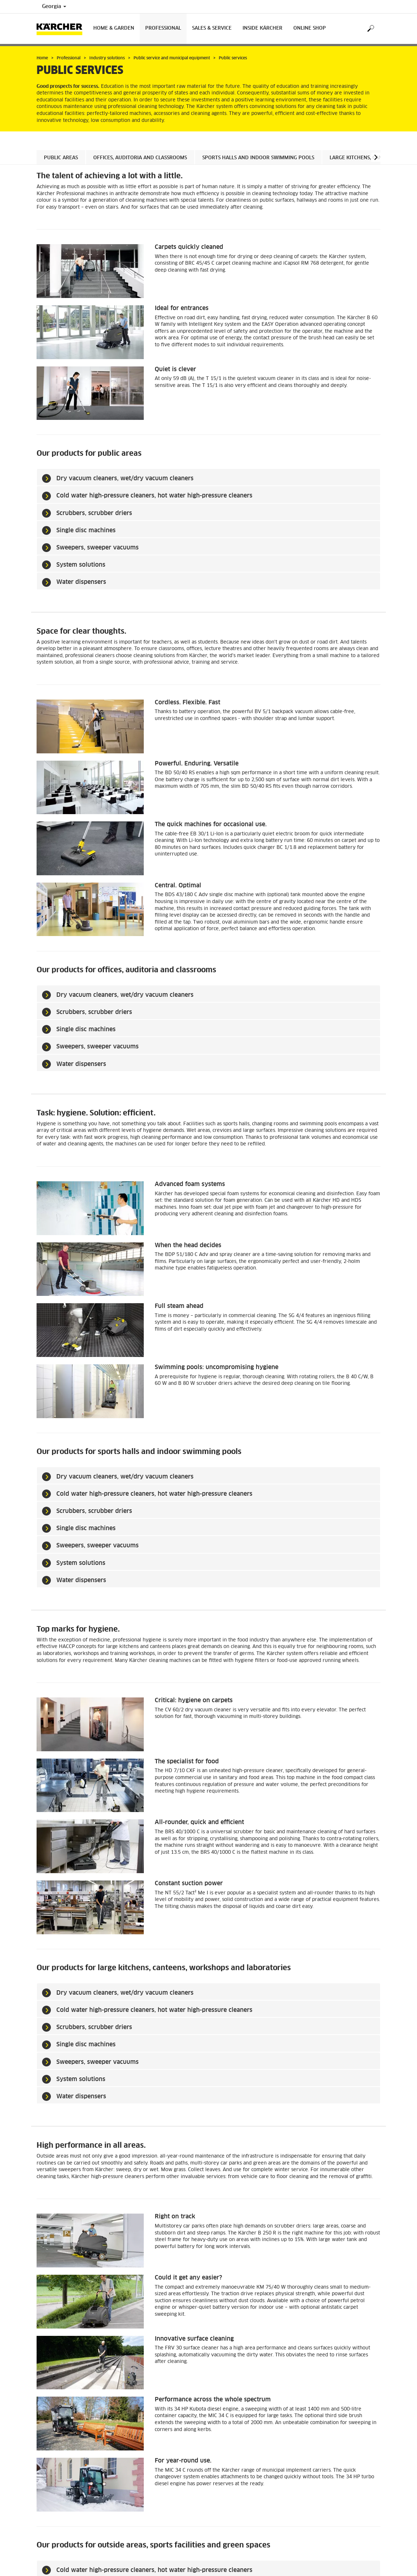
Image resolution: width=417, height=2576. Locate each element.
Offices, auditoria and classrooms (140, 158)
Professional (163, 28)
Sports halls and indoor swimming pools (258, 158)
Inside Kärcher (262, 28)
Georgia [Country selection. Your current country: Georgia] (54, 6)
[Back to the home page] (62, 28)
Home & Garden (113, 28)
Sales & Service (212, 28)
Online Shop (309, 28)
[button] (375, 157)
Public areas (61, 158)
